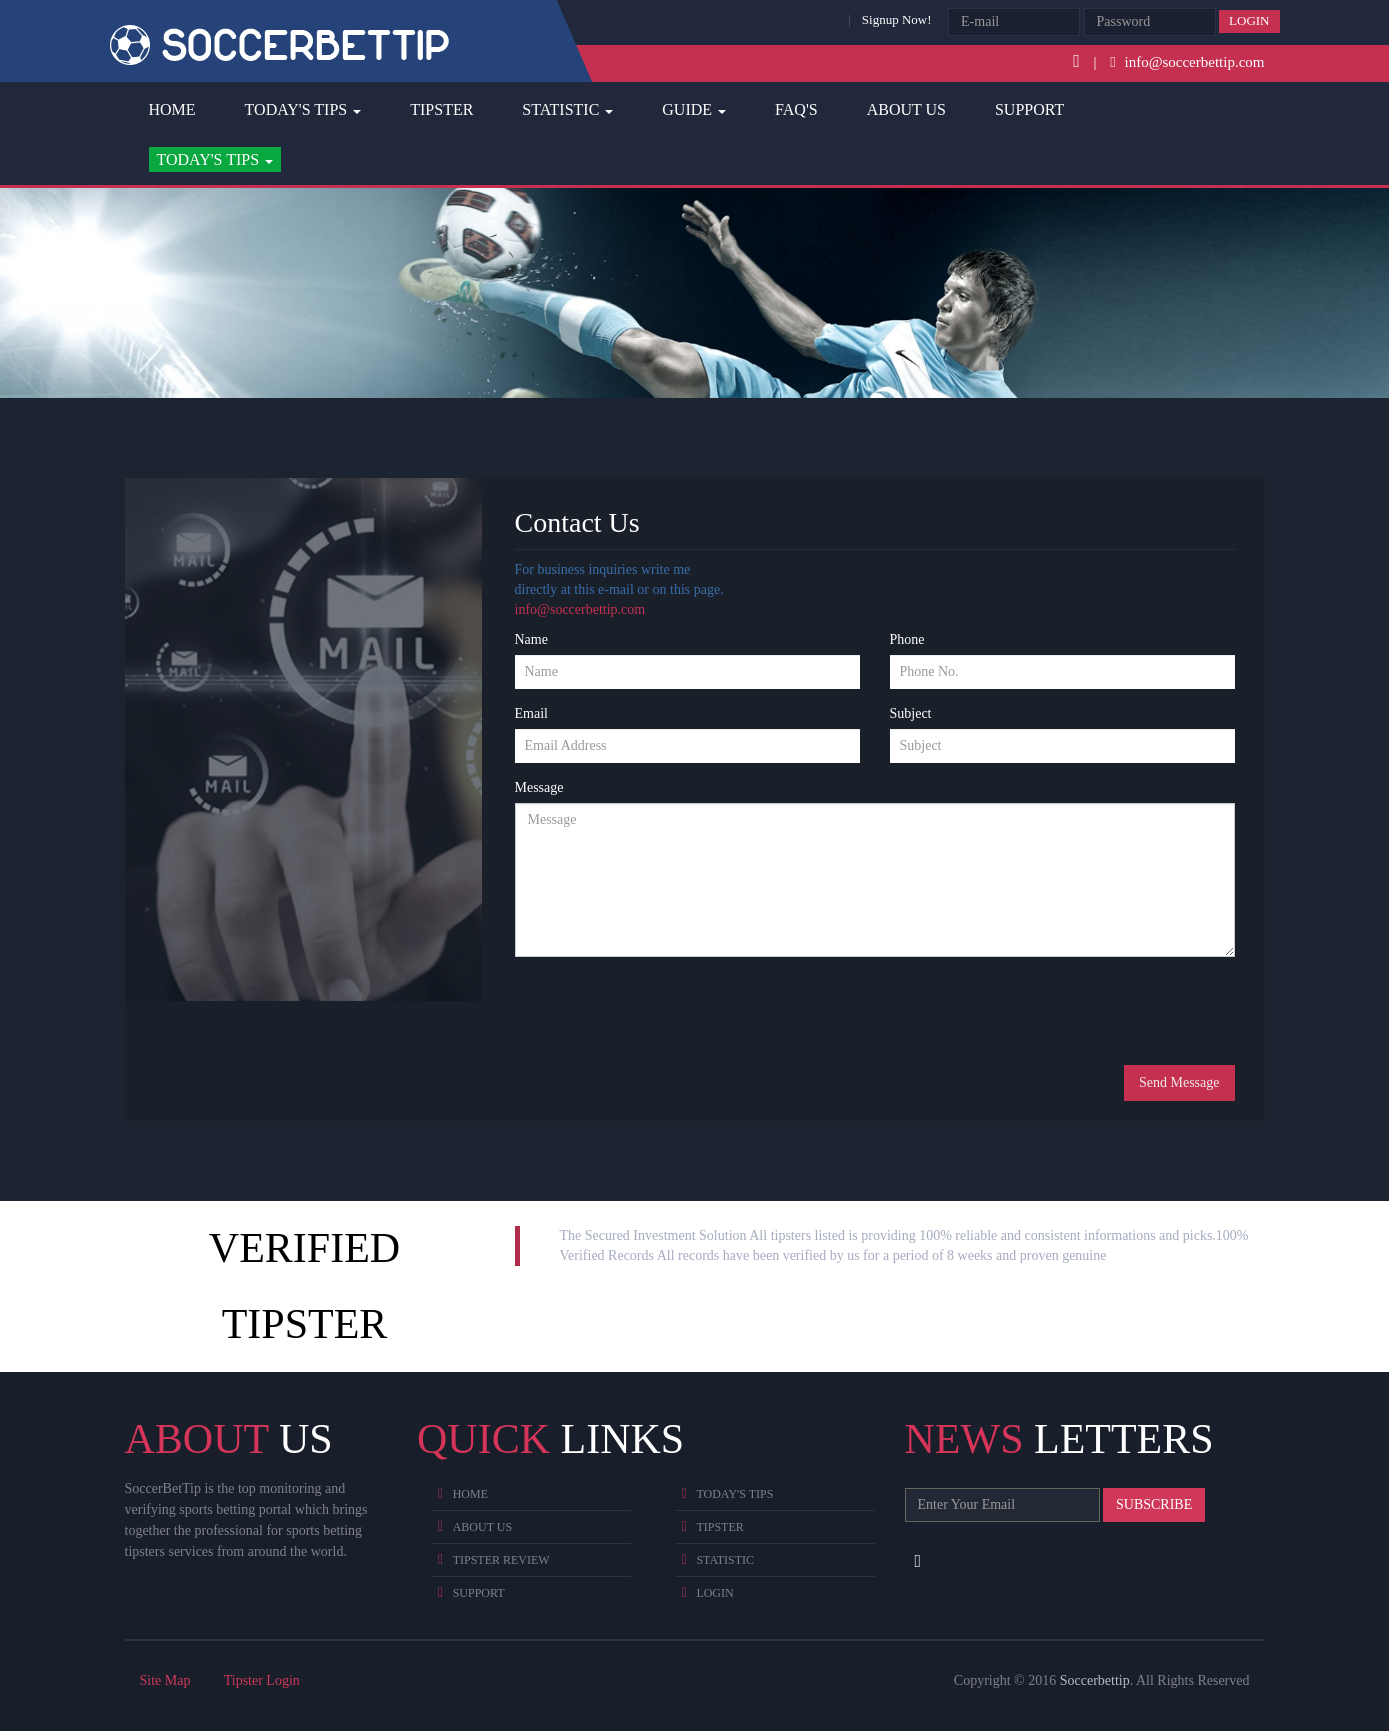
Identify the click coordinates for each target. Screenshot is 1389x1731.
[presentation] (667, 1011)
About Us (906, 109)
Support (1029, 109)
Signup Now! (897, 19)
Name (531, 639)
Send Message (1179, 1082)
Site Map (165, 1680)
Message (539, 787)
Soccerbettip (1095, 1680)
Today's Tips (734, 1494)
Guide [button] (694, 109)
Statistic (725, 1560)
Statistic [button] (567, 109)
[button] (216, 160)
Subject (911, 713)
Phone (907, 639)
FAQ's (796, 109)
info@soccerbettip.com (580, 609)
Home (172, 109)
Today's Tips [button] (303, 109)
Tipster (441, 109)
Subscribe (1154, 1504)
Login (1249, 20)
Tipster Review (501, 1560)
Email (531, 713)
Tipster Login (262, 1680)
